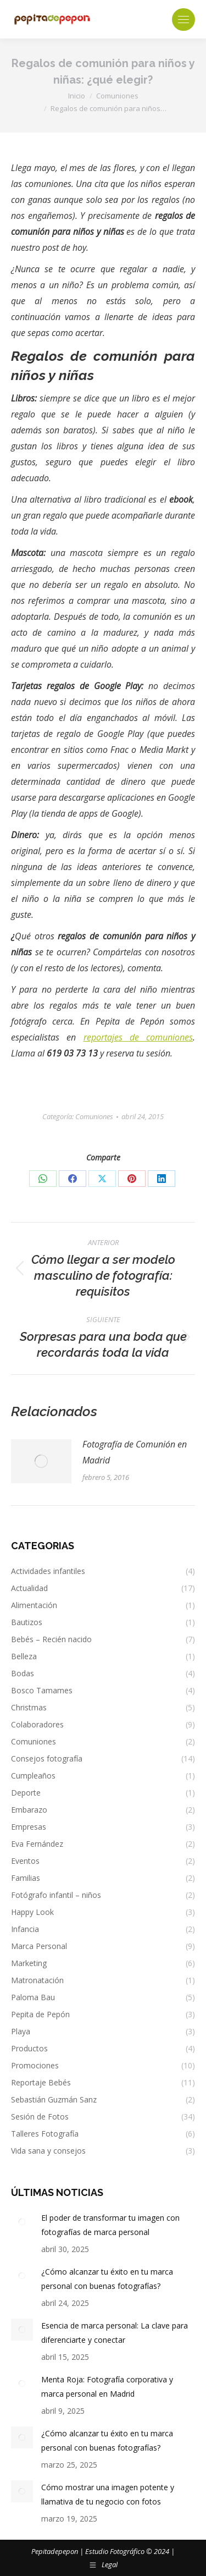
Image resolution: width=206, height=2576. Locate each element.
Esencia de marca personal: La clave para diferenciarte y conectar (114, 2332)
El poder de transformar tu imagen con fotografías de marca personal (110, 2224)
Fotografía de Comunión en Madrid (134, 1452)
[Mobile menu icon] (183, 19)
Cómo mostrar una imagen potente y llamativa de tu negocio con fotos (107, 2494)
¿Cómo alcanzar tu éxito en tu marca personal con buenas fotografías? (107, 2278)
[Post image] (41, 1461)
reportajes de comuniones (138, 1037)
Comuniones (94, 1116)
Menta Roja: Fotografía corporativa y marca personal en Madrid (107, 2386)
